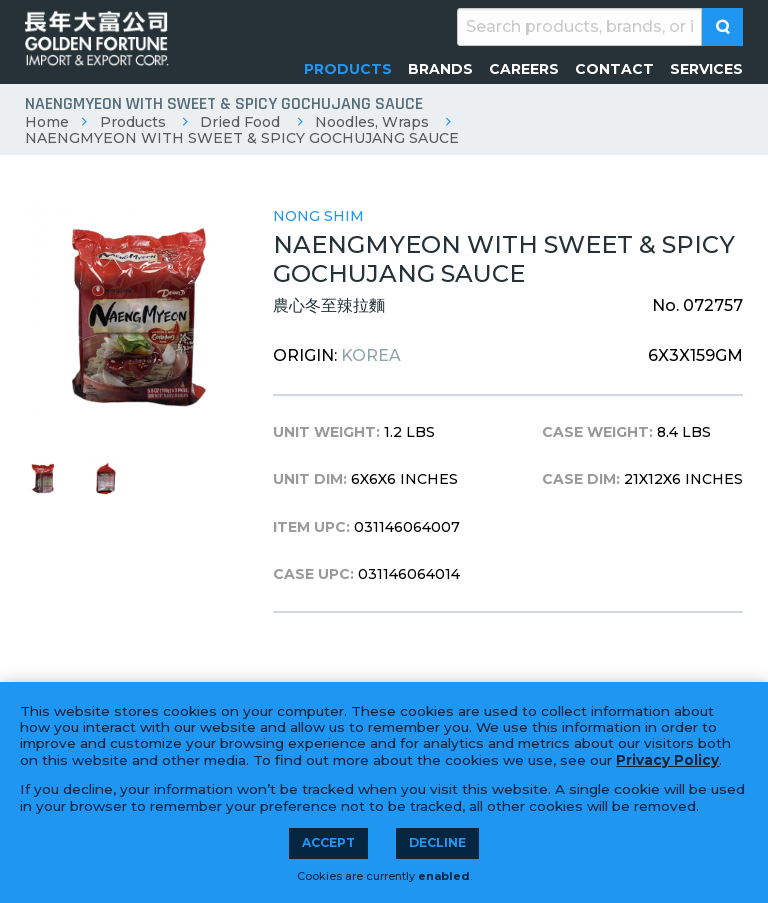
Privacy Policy (667, 760)
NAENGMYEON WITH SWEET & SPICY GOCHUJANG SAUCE (242, 138)
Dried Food (240, 122)
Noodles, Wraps (372, 122)
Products (133, 122)
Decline (437, 842)
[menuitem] (348, 69)
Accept (328, 842)
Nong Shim (318, 216)
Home (47, 122)
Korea (371, 355)
